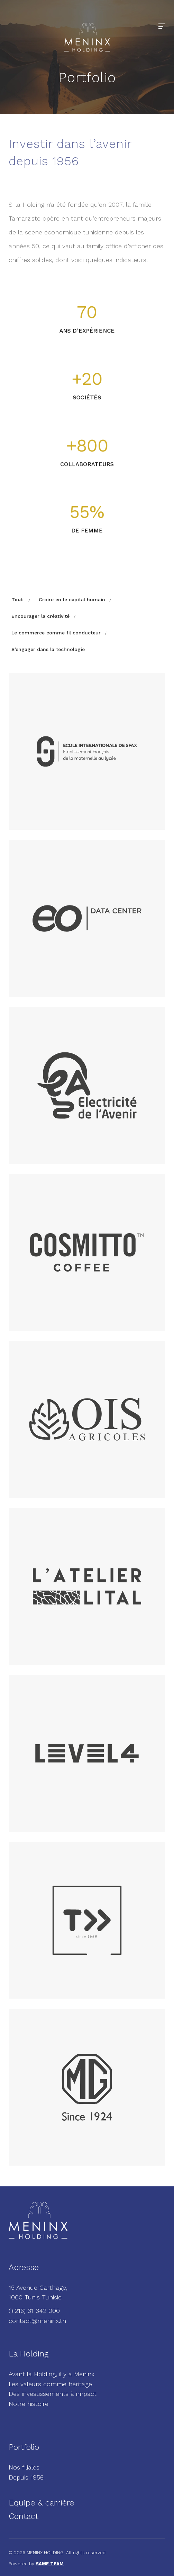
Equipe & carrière (41, 2503)
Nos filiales (24, 2467)
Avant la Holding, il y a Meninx (51, 2374)
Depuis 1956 (26, 2477)
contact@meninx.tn (37, 2320)
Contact (23, 2516)
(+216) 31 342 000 (34, 2310)
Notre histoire (28, 2403)
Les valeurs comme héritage (50, 2384)
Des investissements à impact (53, 2393)
